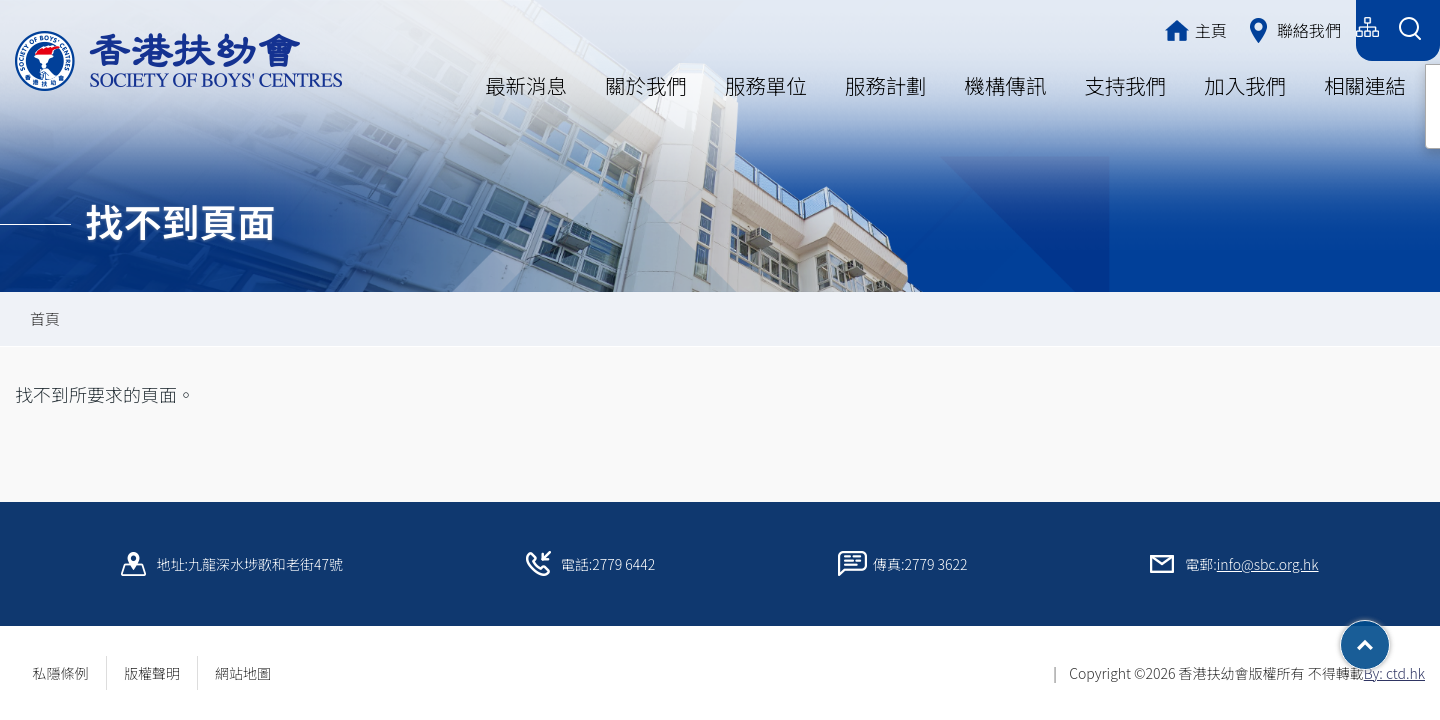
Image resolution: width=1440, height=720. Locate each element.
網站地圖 (250, 673)
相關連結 (1365, 85)
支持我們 (1125, 85)
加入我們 (1245, 85)
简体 (1250, 27)
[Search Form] (1409, 30)
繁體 (1191, 27)
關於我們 (646, 85)
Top (1389, 638)
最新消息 (526, 85)
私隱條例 (61, 673)
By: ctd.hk (1394, 673)
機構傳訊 (1006, 85)
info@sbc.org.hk (1268, 564)
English (1317, 27)
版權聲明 (152, 673)
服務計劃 (886, 85)
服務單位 (766, 85)
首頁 (45, 318)
